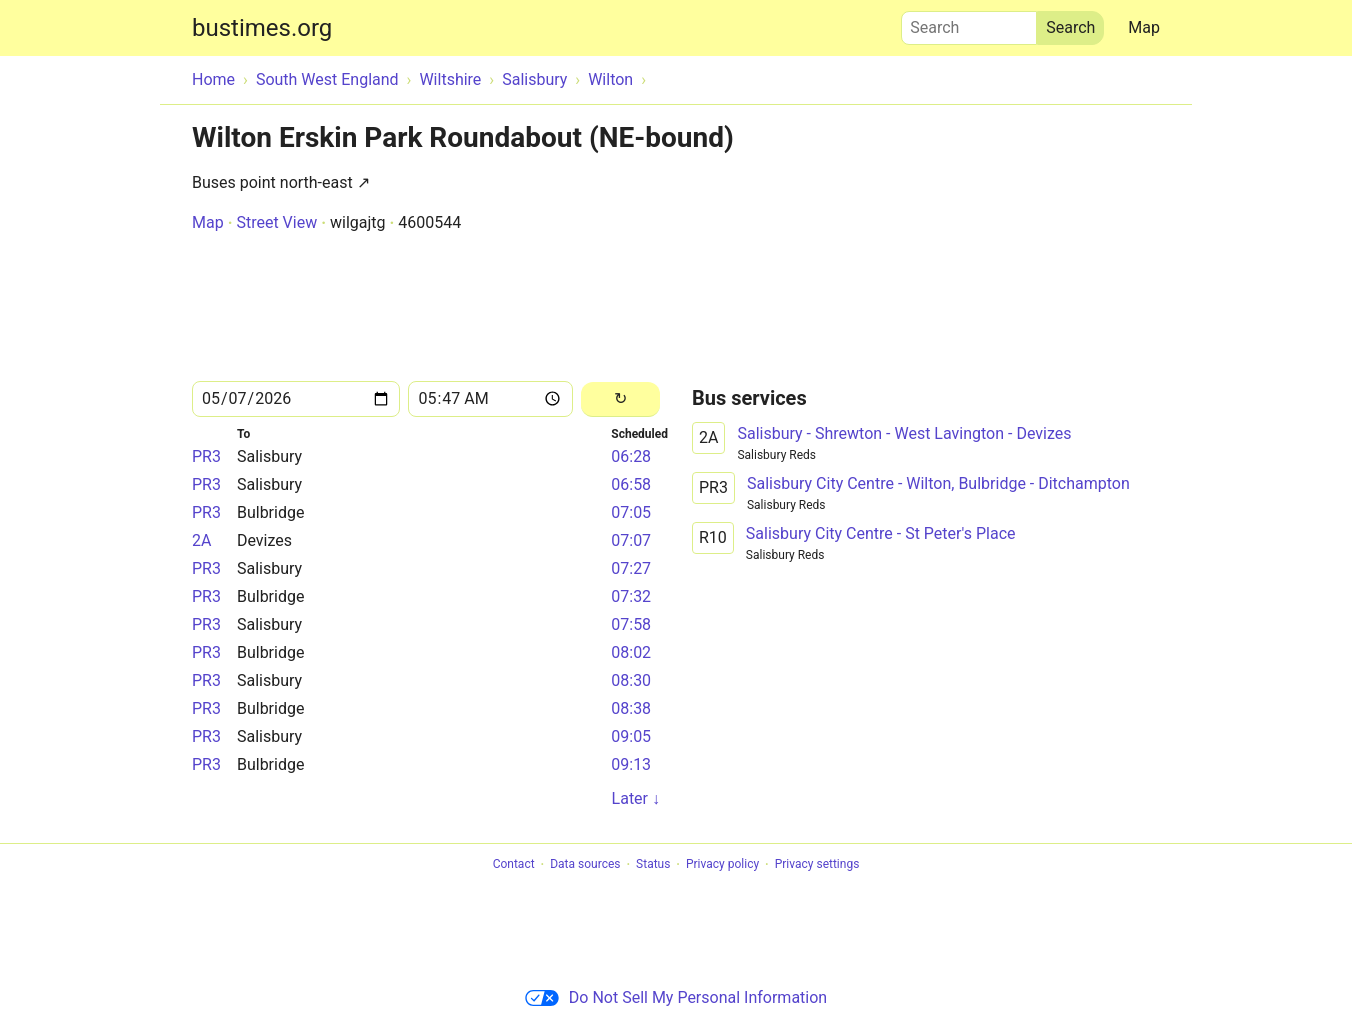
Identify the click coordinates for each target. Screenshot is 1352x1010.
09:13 (631, 764)
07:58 (631, 624)
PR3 (206, 456)
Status (653, 865)
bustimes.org (262, 28)
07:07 (631, 540)
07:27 (631, 568)
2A (201, 540)
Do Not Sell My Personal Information (676, 997)
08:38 (631, 708)
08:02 (631, 652)
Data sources (585, 865)
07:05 (631, 512)
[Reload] (620, 399)
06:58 (631, 484)
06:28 (631, 456)
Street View (276, 222)
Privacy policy (722, 865)
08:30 (631, 680)
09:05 (631, 736)
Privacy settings (817, 865)
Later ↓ (636, 798)
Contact (514, 865)
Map (1144, 27)
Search (969, 23)
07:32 (631, 596)
